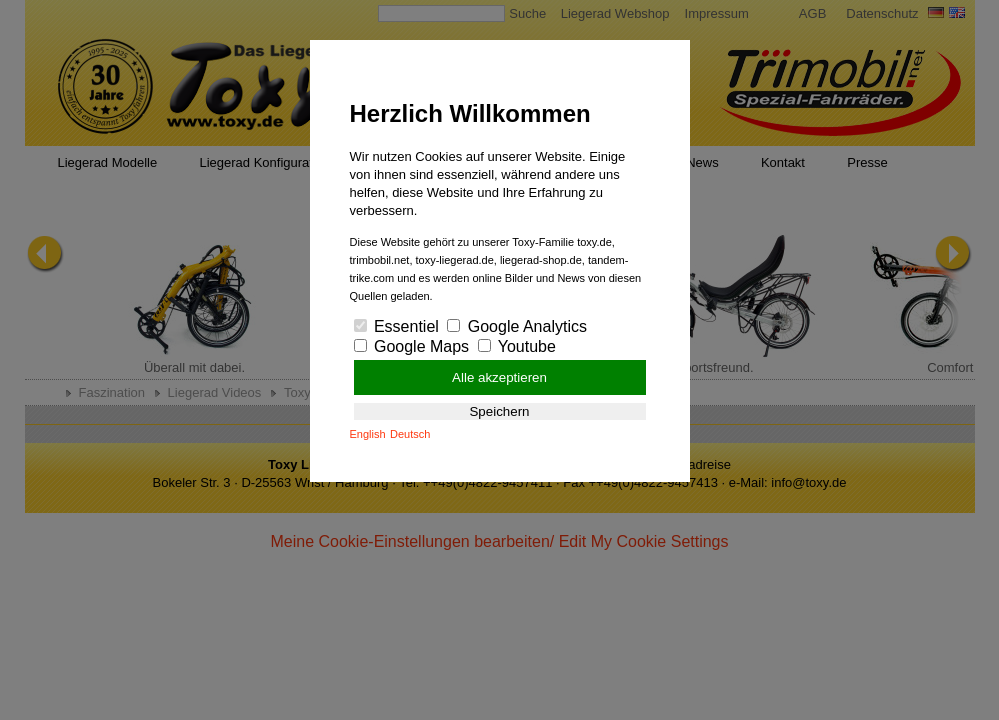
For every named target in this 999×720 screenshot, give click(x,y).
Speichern (499, 411)
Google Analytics (517, 326)
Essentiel (396, 326)
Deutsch (410, 434)
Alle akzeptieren (499, 377)
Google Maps (412, 346)
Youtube (517, 346)
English (368, 434)
